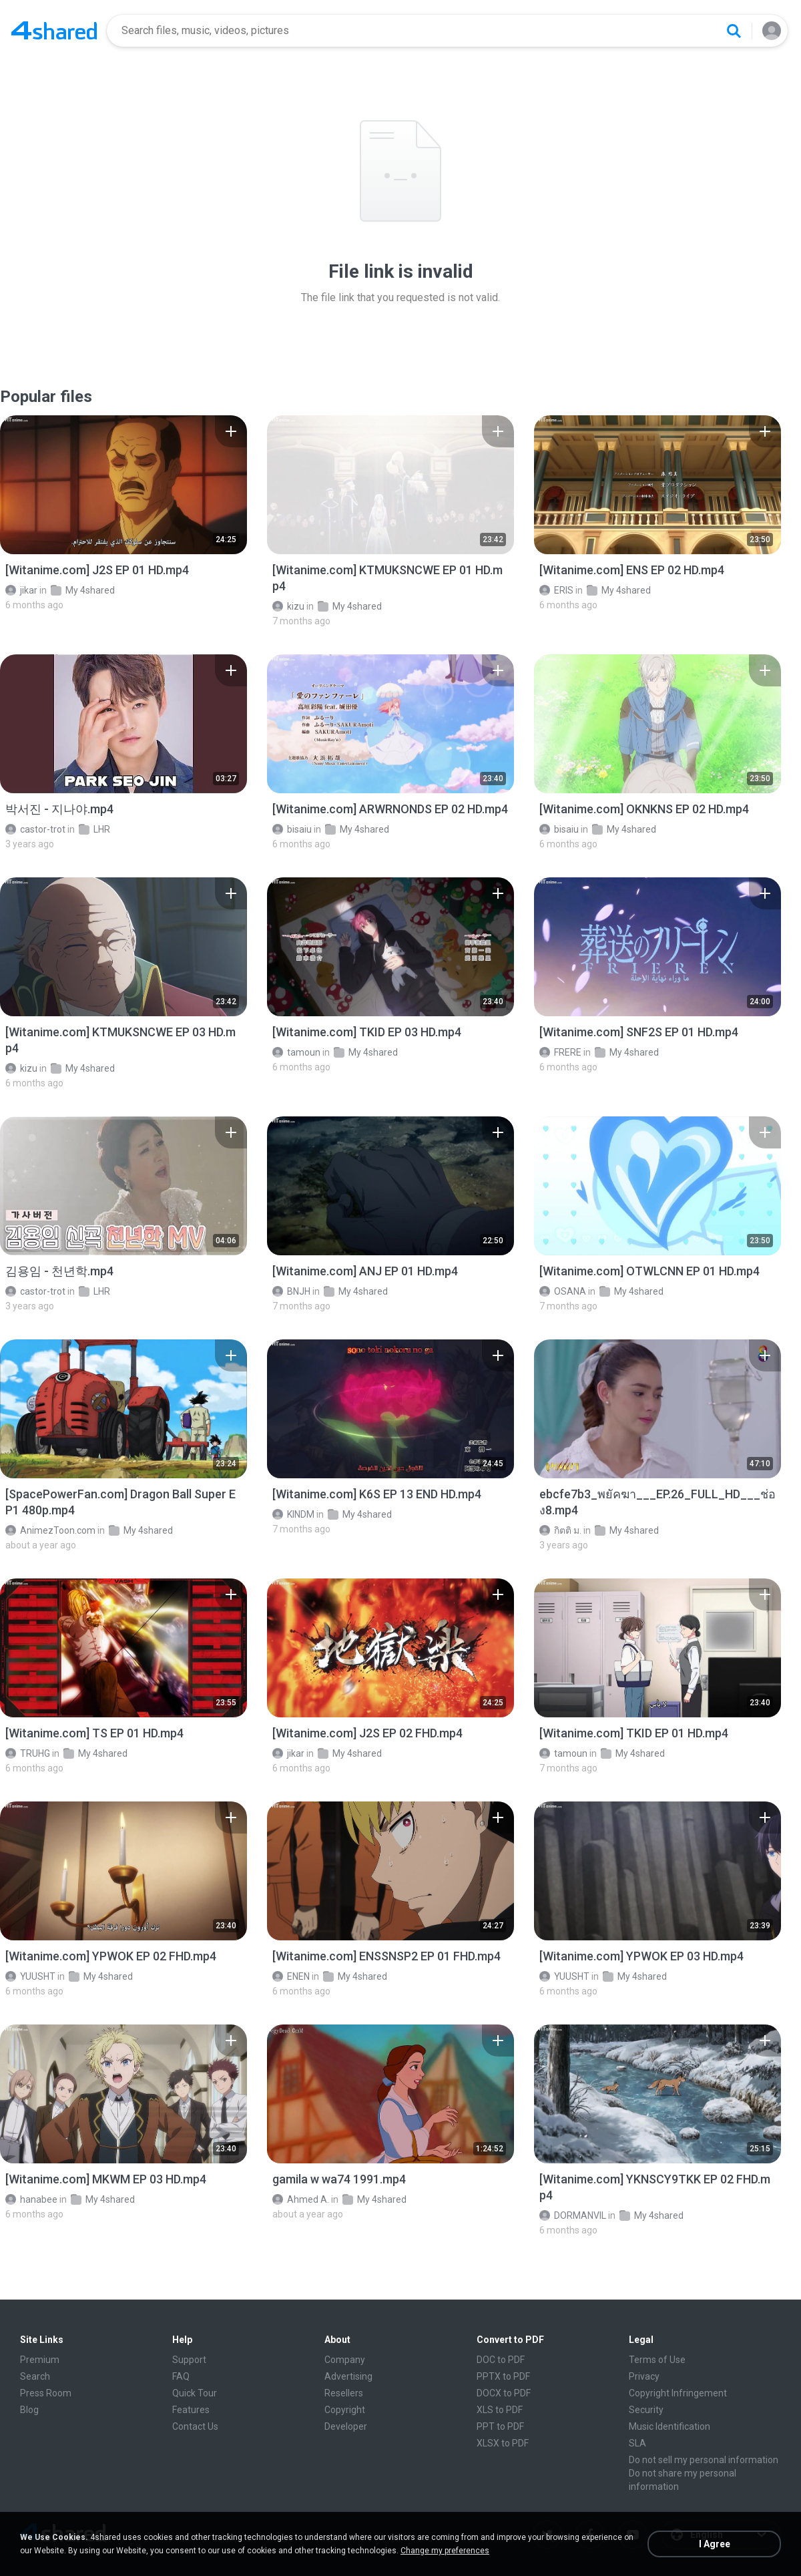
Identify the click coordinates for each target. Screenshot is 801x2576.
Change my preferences (444, 2550)
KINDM (293, 1514)
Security (646, 2409)
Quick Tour (194, 2393)
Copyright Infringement (678, 2393)
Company (344, 2359)
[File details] (123, 484)
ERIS (556, 590)
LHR (94, 829)
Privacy (644, 2376)
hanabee (31, 2199)
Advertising (348, 2376)
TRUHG (27, 1753)
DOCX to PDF (504, 2393)
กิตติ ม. (560, 1530)
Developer (345, 2426)
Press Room (45, 2393)
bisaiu (292, 829)
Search (35, 2376)
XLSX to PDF (503, 2443)
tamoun (296, 1052)
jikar (21, 590)
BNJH (291, 1291)
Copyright (344, 2409)
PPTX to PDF (503, 2376)
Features (191, 2409)
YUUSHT (30, 1976)
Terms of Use (657, 2359)
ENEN (291, 1976)
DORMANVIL (572, 2215)
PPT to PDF (500, 2426)
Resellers (343, 2393)
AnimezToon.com (50, 1530)
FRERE (560, 1052)
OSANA (562, 1291)
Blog (29, 2409)
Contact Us (195, 2426)
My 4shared (83, 590)
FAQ (181, 2376)
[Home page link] (54, 30)
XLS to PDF (500, 2409)
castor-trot (35, 829)
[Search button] (734, 31)
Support (189, 2359)
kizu (288, 606)
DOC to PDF (501, 2359)
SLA (637, 2443)
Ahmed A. (300, 2199)
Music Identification (669, 2426)
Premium (39, 2359)
